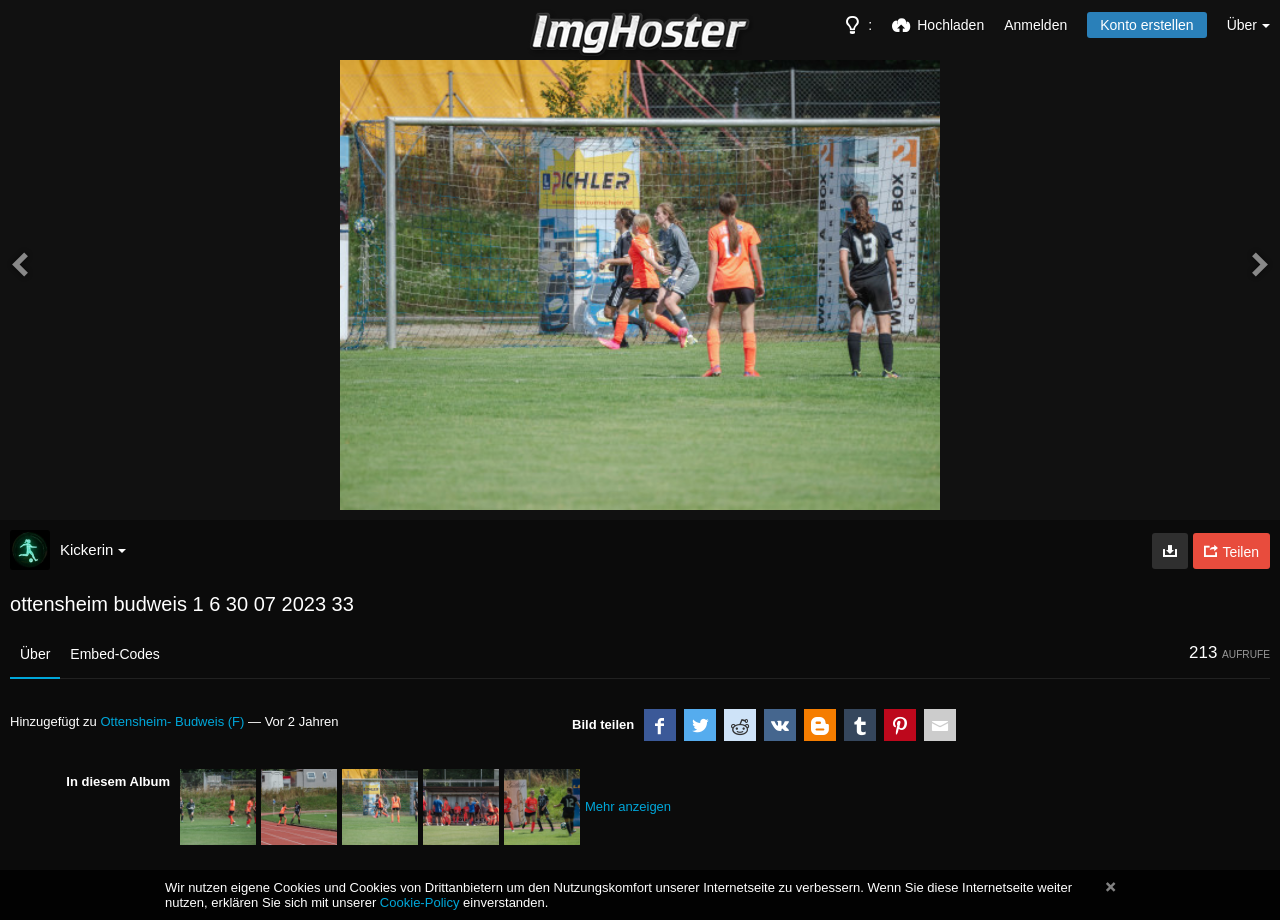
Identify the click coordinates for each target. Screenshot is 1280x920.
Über (35, 654)
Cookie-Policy (420, 902)
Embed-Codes (115, 654)
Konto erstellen (1146, 25)
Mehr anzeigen (628, 806)
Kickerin (93, 549)
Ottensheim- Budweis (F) (172, 721)
